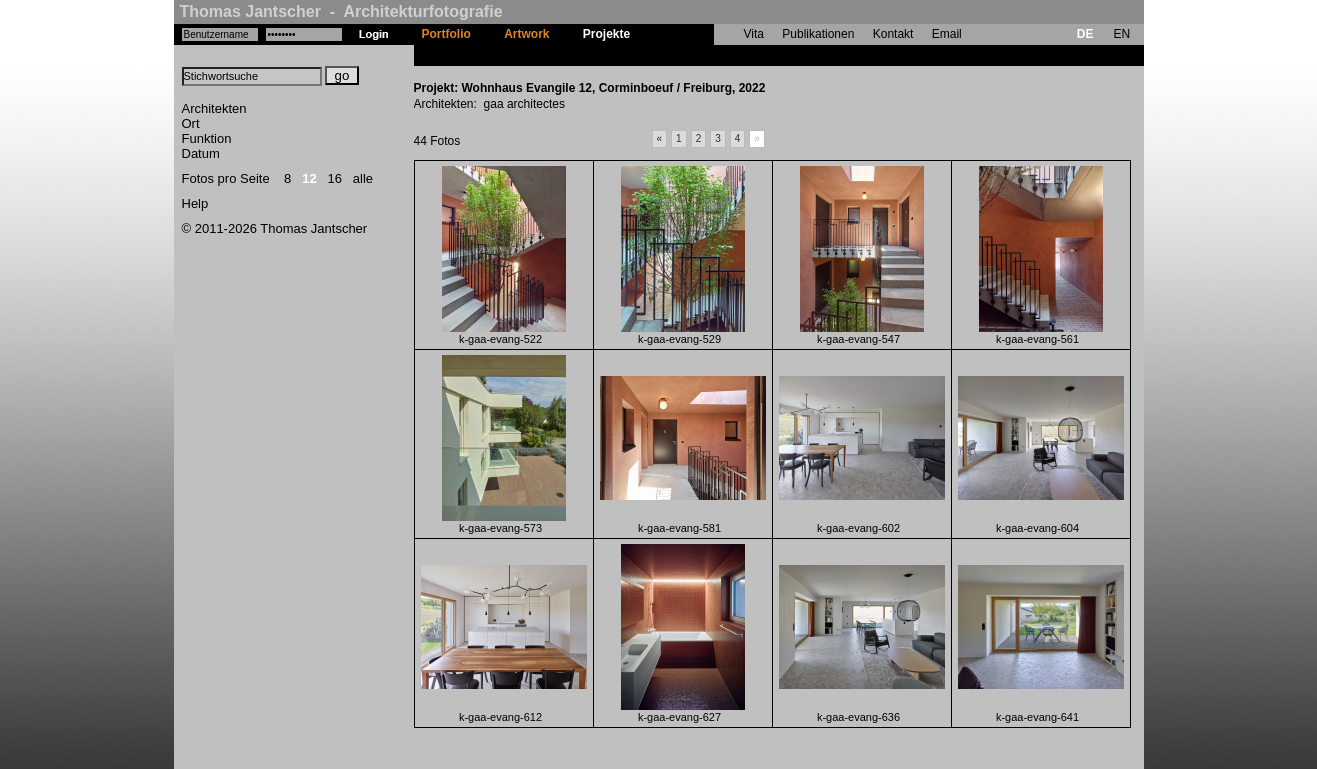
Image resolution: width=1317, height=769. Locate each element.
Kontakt (893, 34)
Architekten (214, 108)
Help (195, 203)
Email (947, 34)
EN (1121, 34)
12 (309, 178)
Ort (191, 123)
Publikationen (818, 34)
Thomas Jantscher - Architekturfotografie (341, 11)
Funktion (207, 138)
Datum (201, 153)
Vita (754, 34)
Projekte (606, 34)
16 (335, 178)
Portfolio (446, 34)
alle (363, 178)
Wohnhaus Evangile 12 (712, 55)
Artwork (526, 34)
